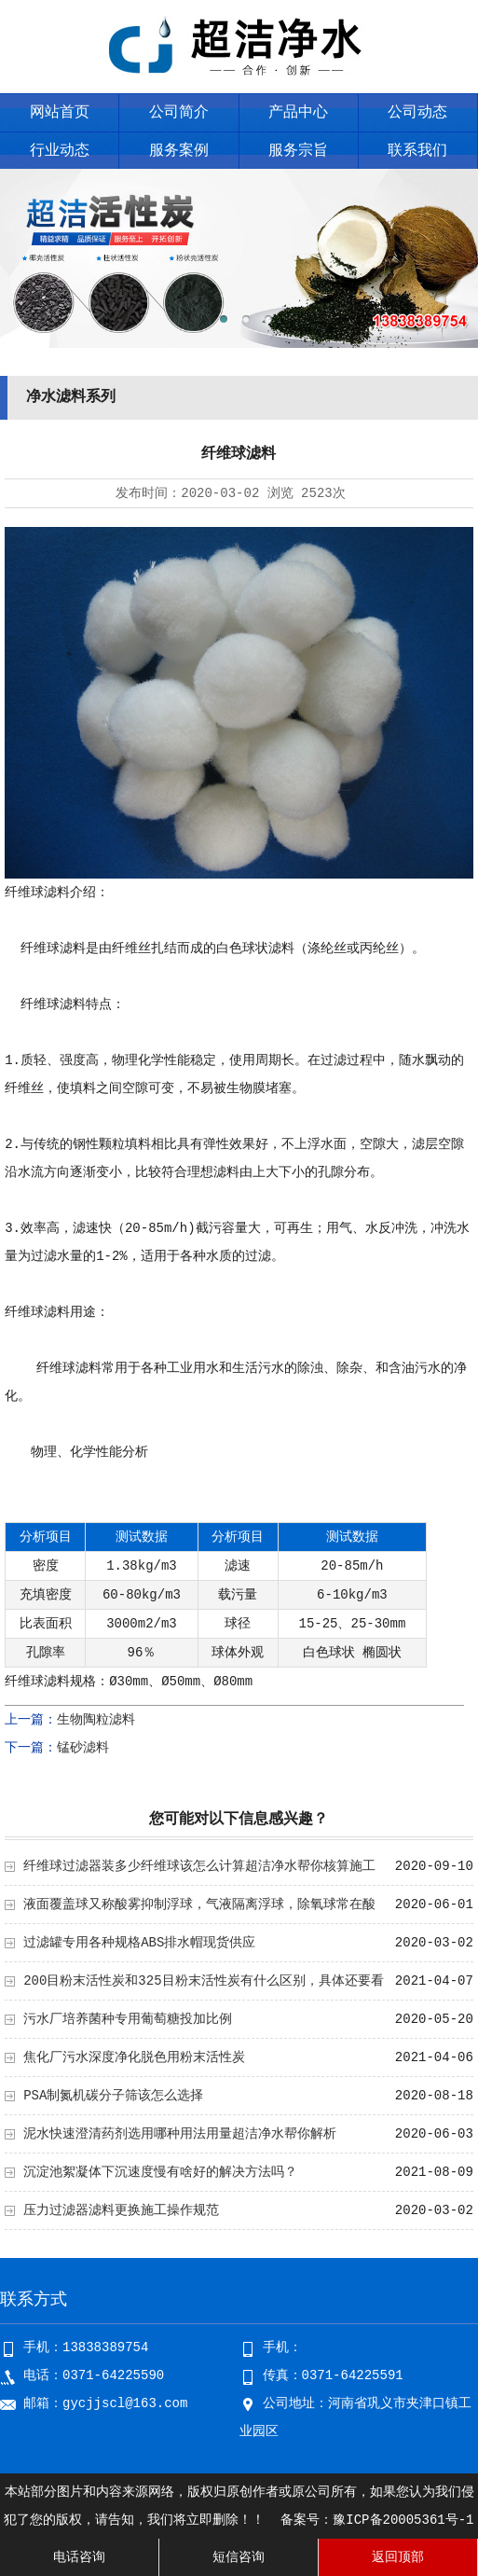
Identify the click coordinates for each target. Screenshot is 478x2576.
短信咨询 (238, 2557)
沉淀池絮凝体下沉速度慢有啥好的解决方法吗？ (160, 2172)
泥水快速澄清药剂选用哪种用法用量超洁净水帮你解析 (179, 2133)
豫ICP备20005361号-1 (403, 2520)
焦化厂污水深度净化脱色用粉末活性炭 (134, 2057)
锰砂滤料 (83, 1747)
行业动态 (59, 151)
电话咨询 (79, 2557)
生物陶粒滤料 (96, 1719)
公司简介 (179, 112)
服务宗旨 (298, 151)
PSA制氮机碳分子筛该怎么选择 (113, 2095)
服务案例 (179, 151)
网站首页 (59, 112)
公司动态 (417, 112)
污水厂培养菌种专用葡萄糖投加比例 (127, 2019)
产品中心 (298, 112)
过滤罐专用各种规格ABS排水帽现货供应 (139, 1942)
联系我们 (417, 151)
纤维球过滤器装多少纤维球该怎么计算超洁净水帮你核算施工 (199, 1866)
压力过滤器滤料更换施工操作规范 (121, 2210)
